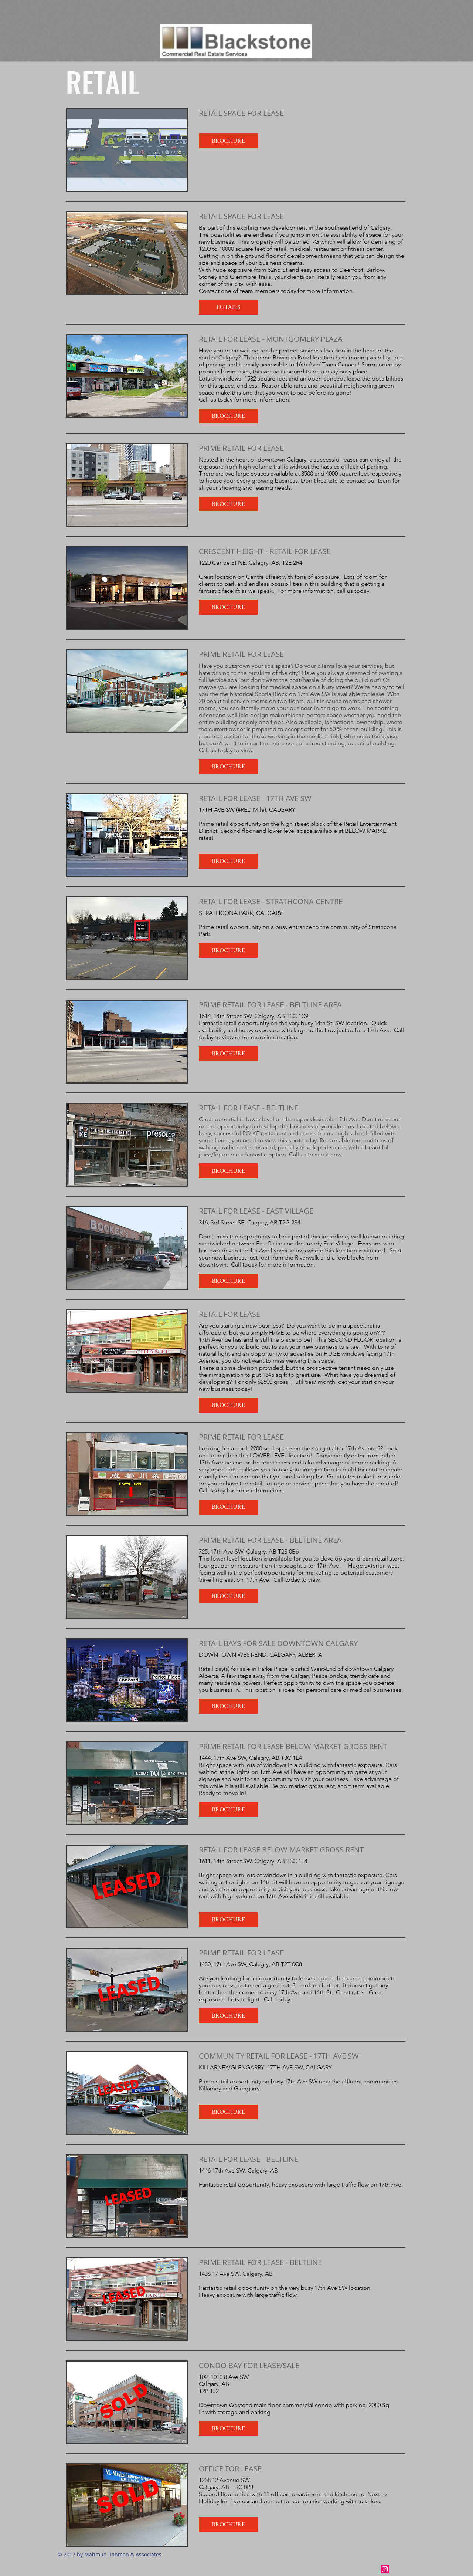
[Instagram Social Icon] (385, 2569)
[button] (228, 140)
